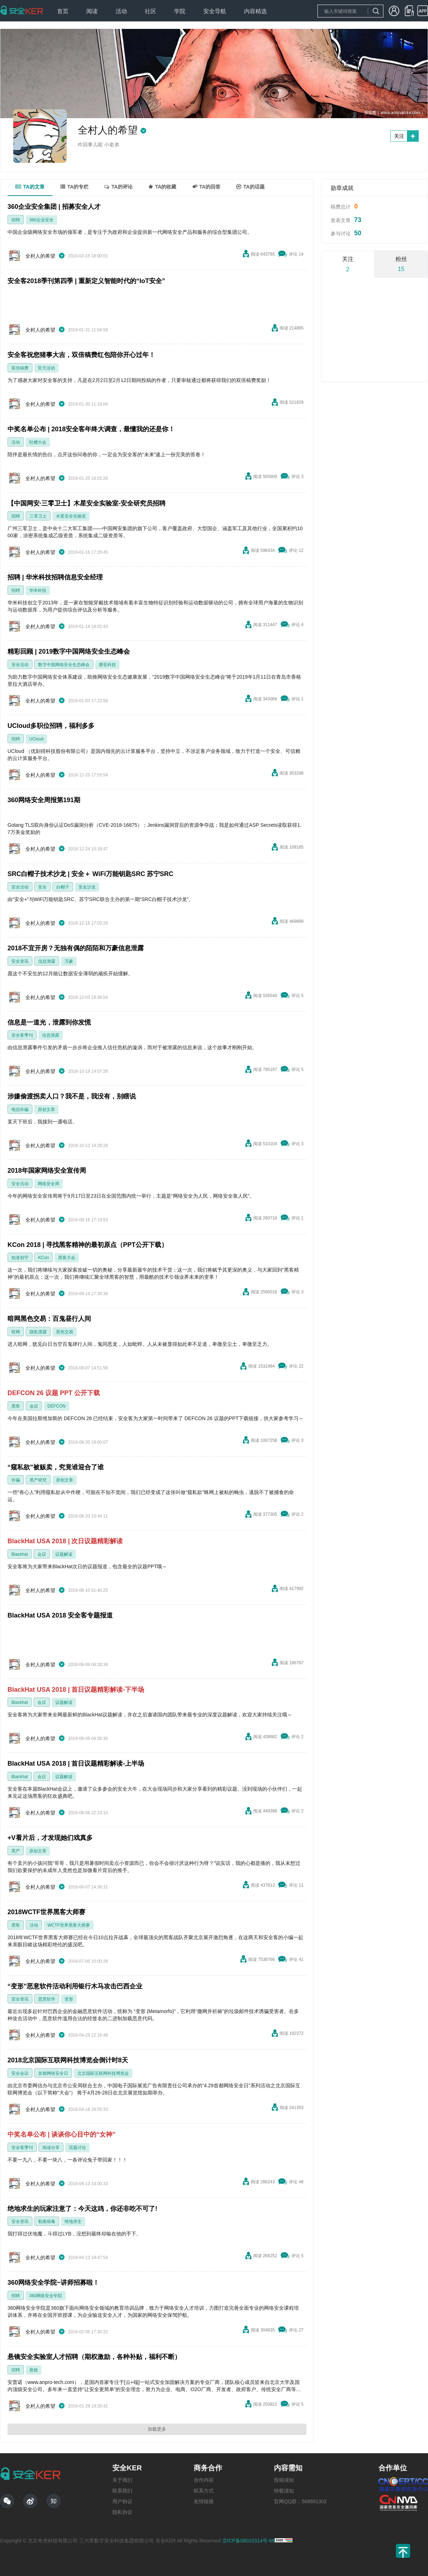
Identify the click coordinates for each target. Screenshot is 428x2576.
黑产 (15, 1850)
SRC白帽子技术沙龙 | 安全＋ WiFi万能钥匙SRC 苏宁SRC (90, 873)
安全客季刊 (22, 1035)
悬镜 (33, 2370)
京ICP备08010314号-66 (248, 2541)
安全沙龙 (87, 887)
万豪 (69, 961)
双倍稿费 (20, 368)
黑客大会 (66, 1257)
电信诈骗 (20, 1109)
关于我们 (122, 2480)
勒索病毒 (46, 2221)
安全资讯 (20, 961)
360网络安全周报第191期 (43, 800)
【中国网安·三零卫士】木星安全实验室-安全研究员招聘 (86, 503)
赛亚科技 (107, 664)
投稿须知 (284, 2480)
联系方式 (204, 2491)
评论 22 (296, 1366)
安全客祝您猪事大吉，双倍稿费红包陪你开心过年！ (81, 354)
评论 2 (297, 1514)
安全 (42, 887)
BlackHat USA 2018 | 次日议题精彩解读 (65, 1541)
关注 (399, 136)
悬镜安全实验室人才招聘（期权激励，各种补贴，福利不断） (94, 2356)
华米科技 (37, 590)
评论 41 (296, 1959)
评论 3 (297, 476)
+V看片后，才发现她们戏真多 (50, 1837)
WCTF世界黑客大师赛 (68, 1925)
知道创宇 (20, 1257)
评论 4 (297, 624)
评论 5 (297, 995)
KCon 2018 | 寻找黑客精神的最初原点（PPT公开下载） (87, 1244)
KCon (43, 1257)
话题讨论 (77, 2147)
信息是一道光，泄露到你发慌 (49, 1022)
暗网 (15, 1331)
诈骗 (15, 1480)
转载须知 (284, 2491)
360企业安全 (41, 219)
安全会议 (20, 2073)
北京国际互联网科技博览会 (103, 2073)
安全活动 (20, 664)
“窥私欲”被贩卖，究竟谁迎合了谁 (55, 1467)
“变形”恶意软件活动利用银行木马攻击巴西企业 (74, 1986)
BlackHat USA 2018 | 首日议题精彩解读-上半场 (75, 1763)
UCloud (36, 738)
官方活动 (46, 368)
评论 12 (296, 550)
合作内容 (204, 2480)
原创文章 (46, 1109)
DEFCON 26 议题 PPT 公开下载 (53, 1393)
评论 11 (296, 1885)
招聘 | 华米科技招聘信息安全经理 (55, 577)
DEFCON (56, 1406)
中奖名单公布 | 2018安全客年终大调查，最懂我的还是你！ (91, 429)
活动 (15, 442)
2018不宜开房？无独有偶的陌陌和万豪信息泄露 (75, 948)
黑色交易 (64, 1331)
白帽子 (62, 887)
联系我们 (122, 2491)
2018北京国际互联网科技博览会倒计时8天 (67, 2060)
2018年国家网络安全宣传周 (46, 1170)
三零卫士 (38, 516)
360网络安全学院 (45, 2295)
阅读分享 (51, 2147)
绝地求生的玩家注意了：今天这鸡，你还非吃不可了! (82, 2208)
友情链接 (204, 2501)
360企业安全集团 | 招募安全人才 (54, 206)
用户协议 (122, 2501)
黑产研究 (38, 1480)
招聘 (15, 219)
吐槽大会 (37, 442)
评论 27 (296, 2330)
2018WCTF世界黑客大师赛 (46, 1912)
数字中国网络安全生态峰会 (64, 664)
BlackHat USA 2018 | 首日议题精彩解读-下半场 (75, 1689)
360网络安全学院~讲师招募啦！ (53, 2282)
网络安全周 (48, 1183)
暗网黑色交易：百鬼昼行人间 (49, 1318)
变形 (69, 1999)
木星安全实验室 (71, 516)
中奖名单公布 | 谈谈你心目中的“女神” (61, 2134)
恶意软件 (46, 1999)
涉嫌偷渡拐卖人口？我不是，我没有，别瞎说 (71, 1096)
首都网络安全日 (53, 2073)
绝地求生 (73, 2221)
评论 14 (296, 254)
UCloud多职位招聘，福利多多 (51, 725)
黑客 (15, 1406)
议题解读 (63, 1554)
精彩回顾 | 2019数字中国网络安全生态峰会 (68, 651)
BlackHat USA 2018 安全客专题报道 (60, 1615)
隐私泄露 (38, 1331)
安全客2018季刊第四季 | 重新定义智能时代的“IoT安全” (86, 281)
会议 (34, 1406)
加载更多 (157, 2429)
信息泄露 (46, 961)
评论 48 (296, 2181)
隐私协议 (122, 2512)
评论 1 (297, 698)
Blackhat (19, 1554)
